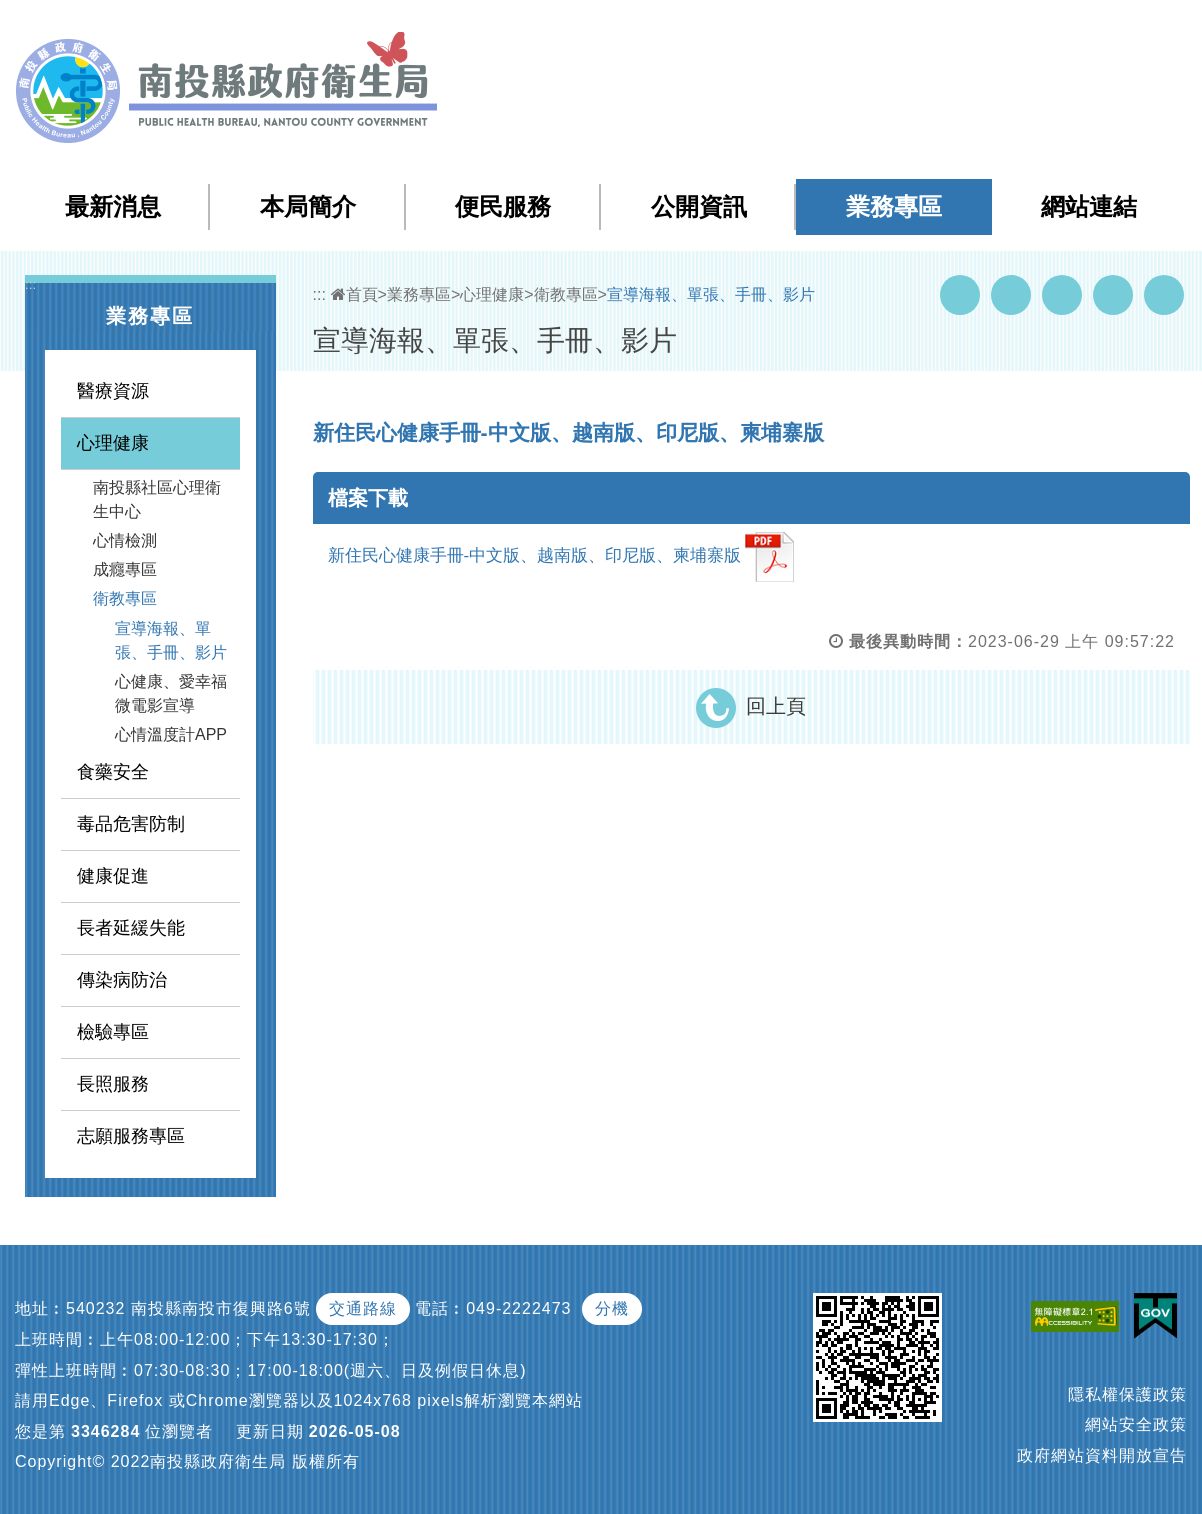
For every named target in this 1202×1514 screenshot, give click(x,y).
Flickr (1113, 295)
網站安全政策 (1136, 1424)
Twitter (1062, 295)
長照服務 (113, 1084)
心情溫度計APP (171, 734)
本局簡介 (308, 206)
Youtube (1011, 295)
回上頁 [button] (776, 706)
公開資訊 (699, 206)
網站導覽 (826, 28)
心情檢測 (125, 540)
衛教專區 (125, 598)
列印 (1164, 295)
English (1053, 28)
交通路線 (363, 1308)
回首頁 (983, 28)
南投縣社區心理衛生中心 (157, 499)
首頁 (354, 294)
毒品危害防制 (131, 824)
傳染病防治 (122, 980)
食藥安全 (113, 772)
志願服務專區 (131, 1136)
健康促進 (113, 876)
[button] (1107, 29)
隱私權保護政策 (1127, 1394)
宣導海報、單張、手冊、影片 (171, 640)
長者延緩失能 (131, 928)
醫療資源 (113, 391)
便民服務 (503, 206)
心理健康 (113, 443)
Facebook (960, 295)
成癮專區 (125, 569)
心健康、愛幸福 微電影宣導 (171, 693)
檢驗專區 (113, 1032)
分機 (612, 1308)
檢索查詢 (906, 28)
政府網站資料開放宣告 (1102, 1455)
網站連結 (1089, 206)
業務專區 (894, 206)
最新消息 (113, 206)
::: (784, 29)
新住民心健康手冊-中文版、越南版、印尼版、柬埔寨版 (561, 557)
